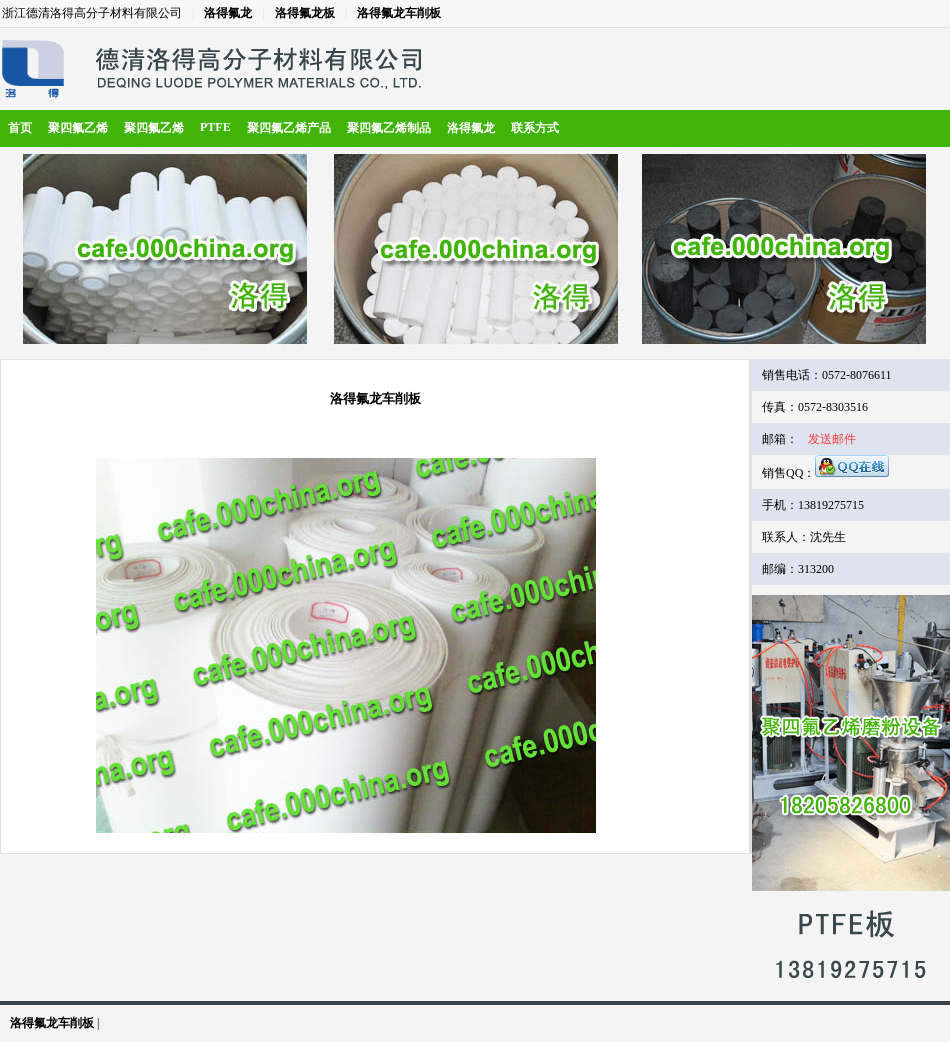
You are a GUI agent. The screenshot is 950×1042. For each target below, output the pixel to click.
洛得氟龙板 (305, 13)
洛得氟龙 (228, 13)
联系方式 (535, 128)
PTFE (215, 127)
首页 (20, 128)
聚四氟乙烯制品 (389, 128)
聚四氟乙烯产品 (289, 128)
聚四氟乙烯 (78, 128)
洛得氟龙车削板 (399, 13)
